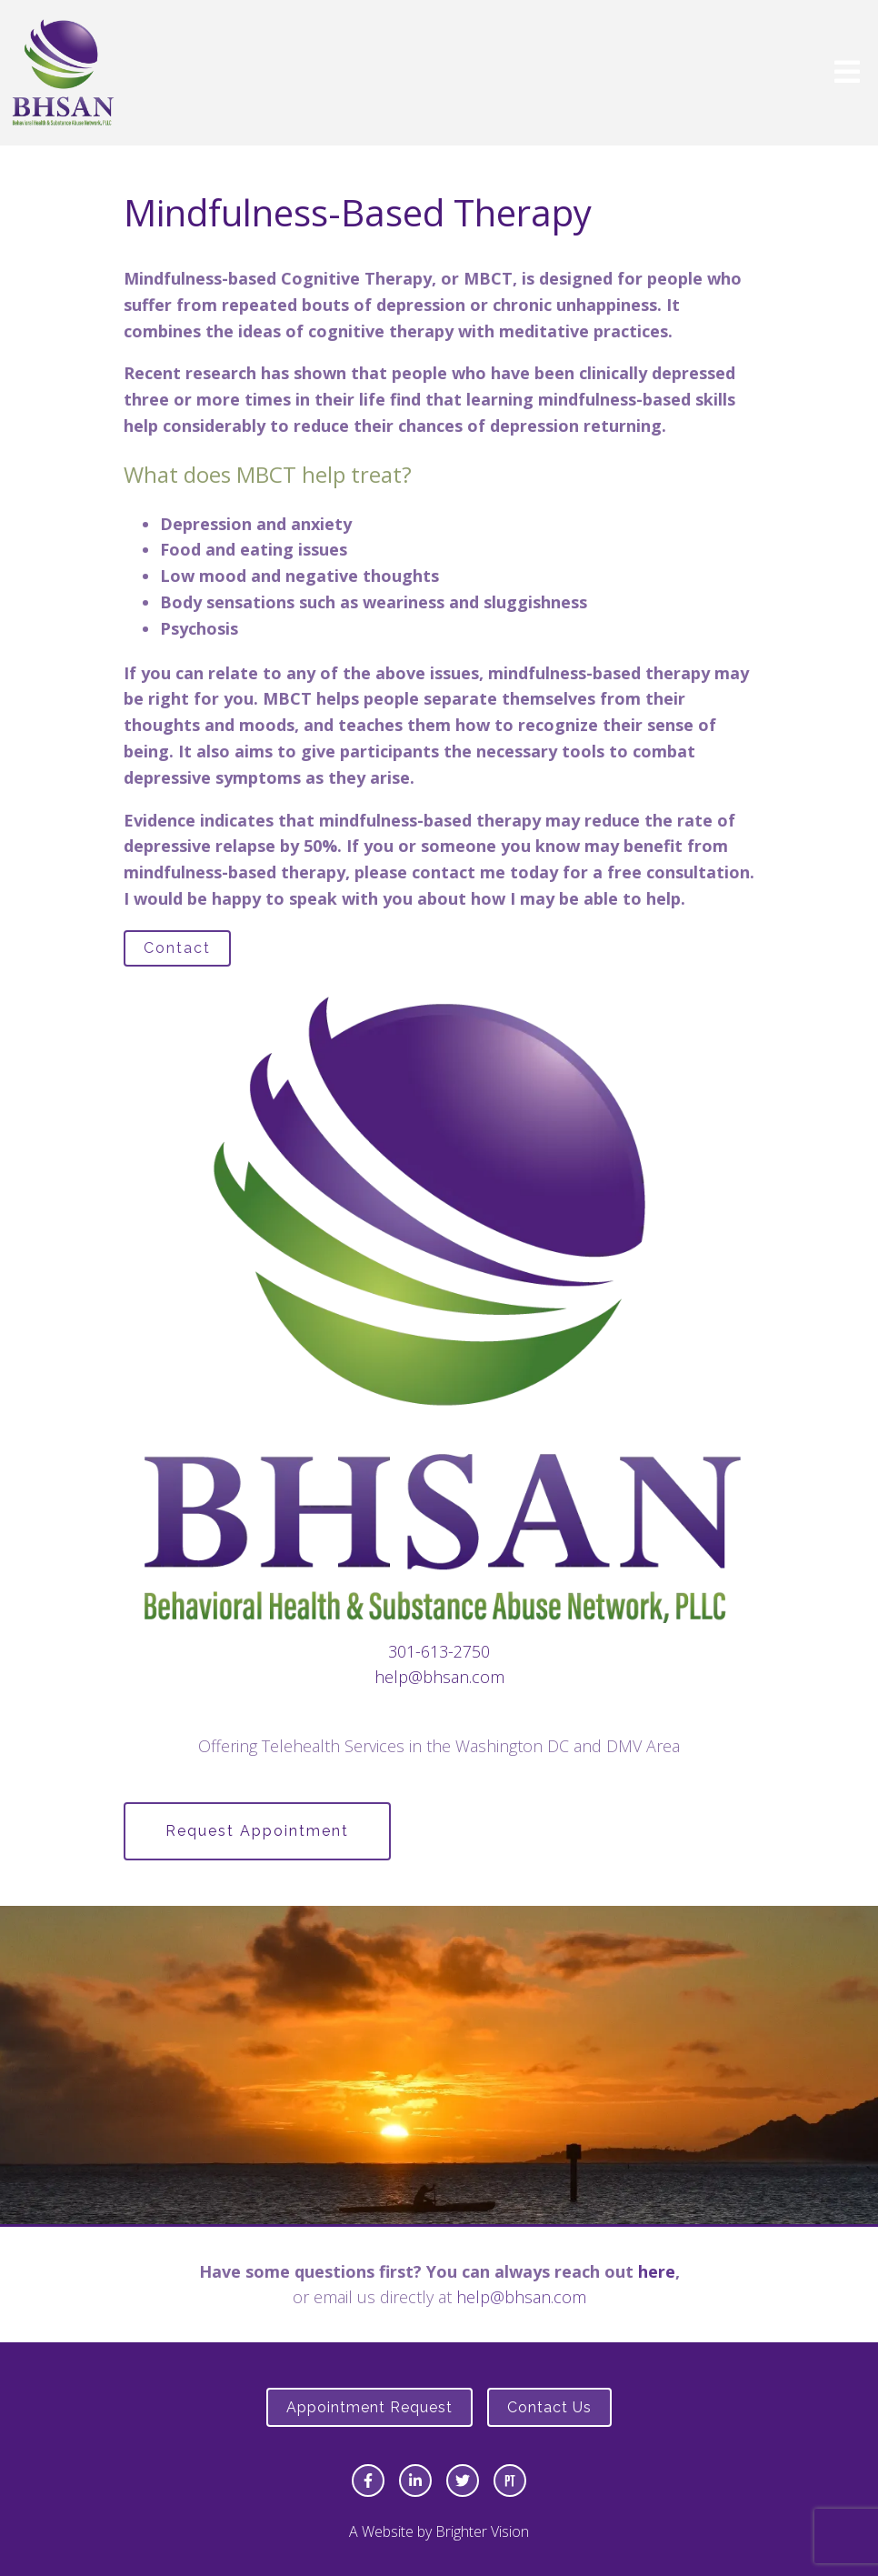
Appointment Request (369, 2407)
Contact (177, 948)
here (656, 2271)
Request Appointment (257, 1830)
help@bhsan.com (439, 1677)
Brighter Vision (482, 2531)
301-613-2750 (439, 1651)
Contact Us (549, 2407)
